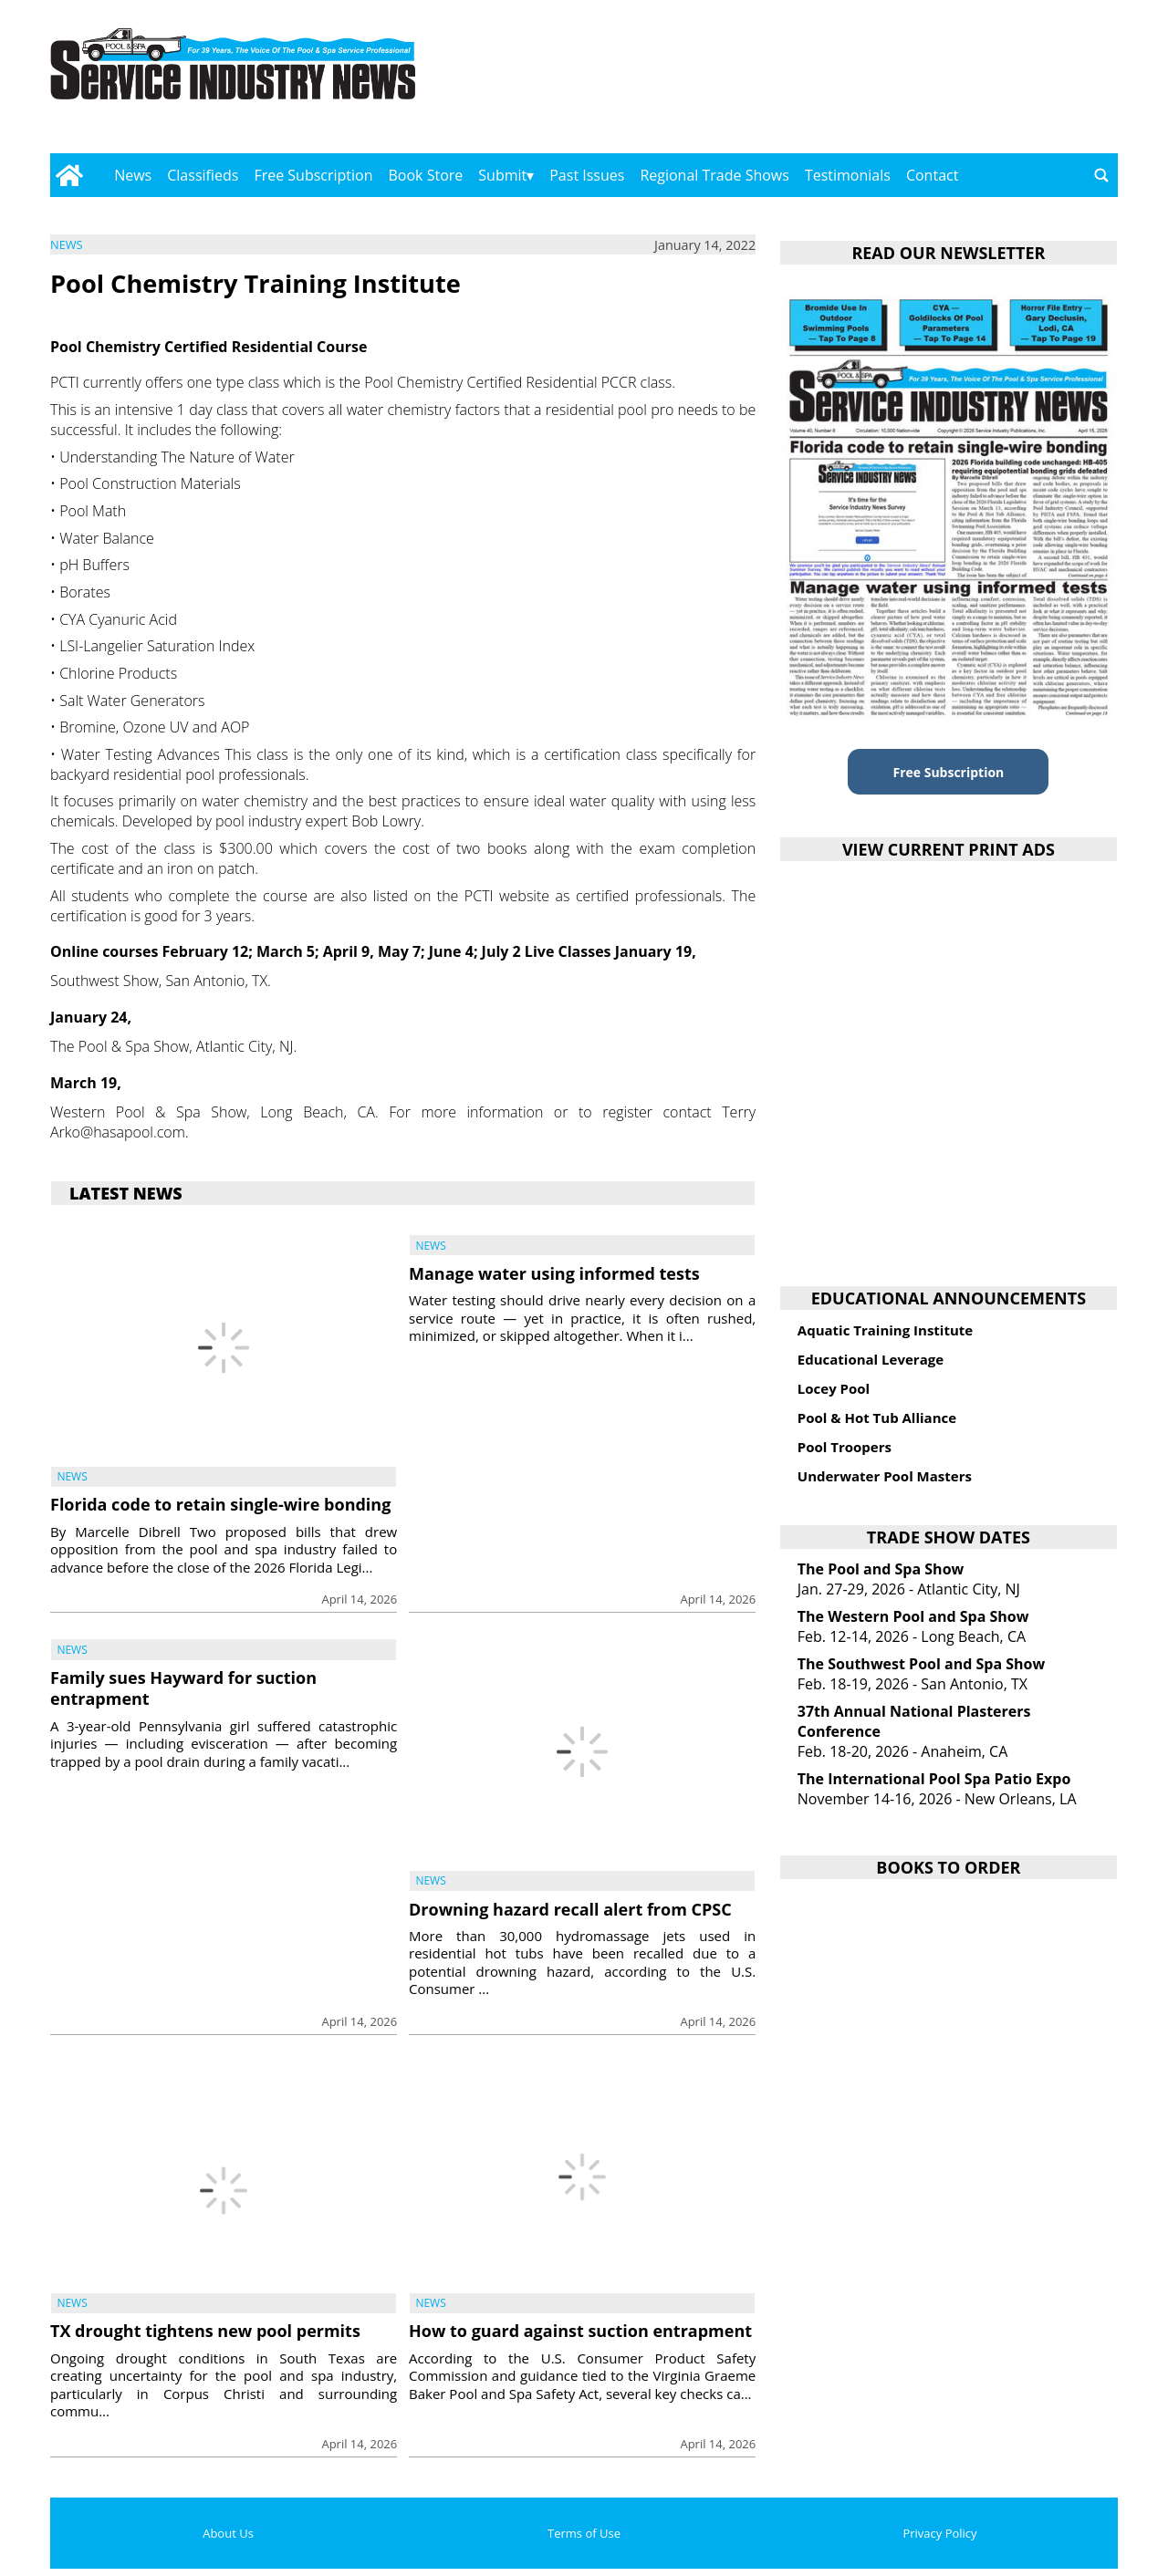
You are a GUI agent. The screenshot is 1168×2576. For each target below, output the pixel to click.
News (132, 175)
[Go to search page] (1101, 175)
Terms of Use (584, 2533)
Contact (932, 175)
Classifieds (202, 175)
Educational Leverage (871, 1359)
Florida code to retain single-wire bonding (220, 1504)
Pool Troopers (845, 1447)
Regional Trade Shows (714, 175)
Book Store (426, 175)
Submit (502, 175)
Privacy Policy (939, 2533)
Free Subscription (313, 175)
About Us (228, 2533)
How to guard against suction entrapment (580, 2331)
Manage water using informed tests (554, 1273)
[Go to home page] (69, 175)
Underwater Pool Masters (885, 1476)
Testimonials (848, 175)
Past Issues (586, 175)
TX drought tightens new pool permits (205, 2331)
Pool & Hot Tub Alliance (877, 1417)
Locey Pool (834, 1388)
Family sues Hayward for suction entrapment (183, 1688)
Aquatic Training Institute (885, 1330)
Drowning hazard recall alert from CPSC (570, 1909)
